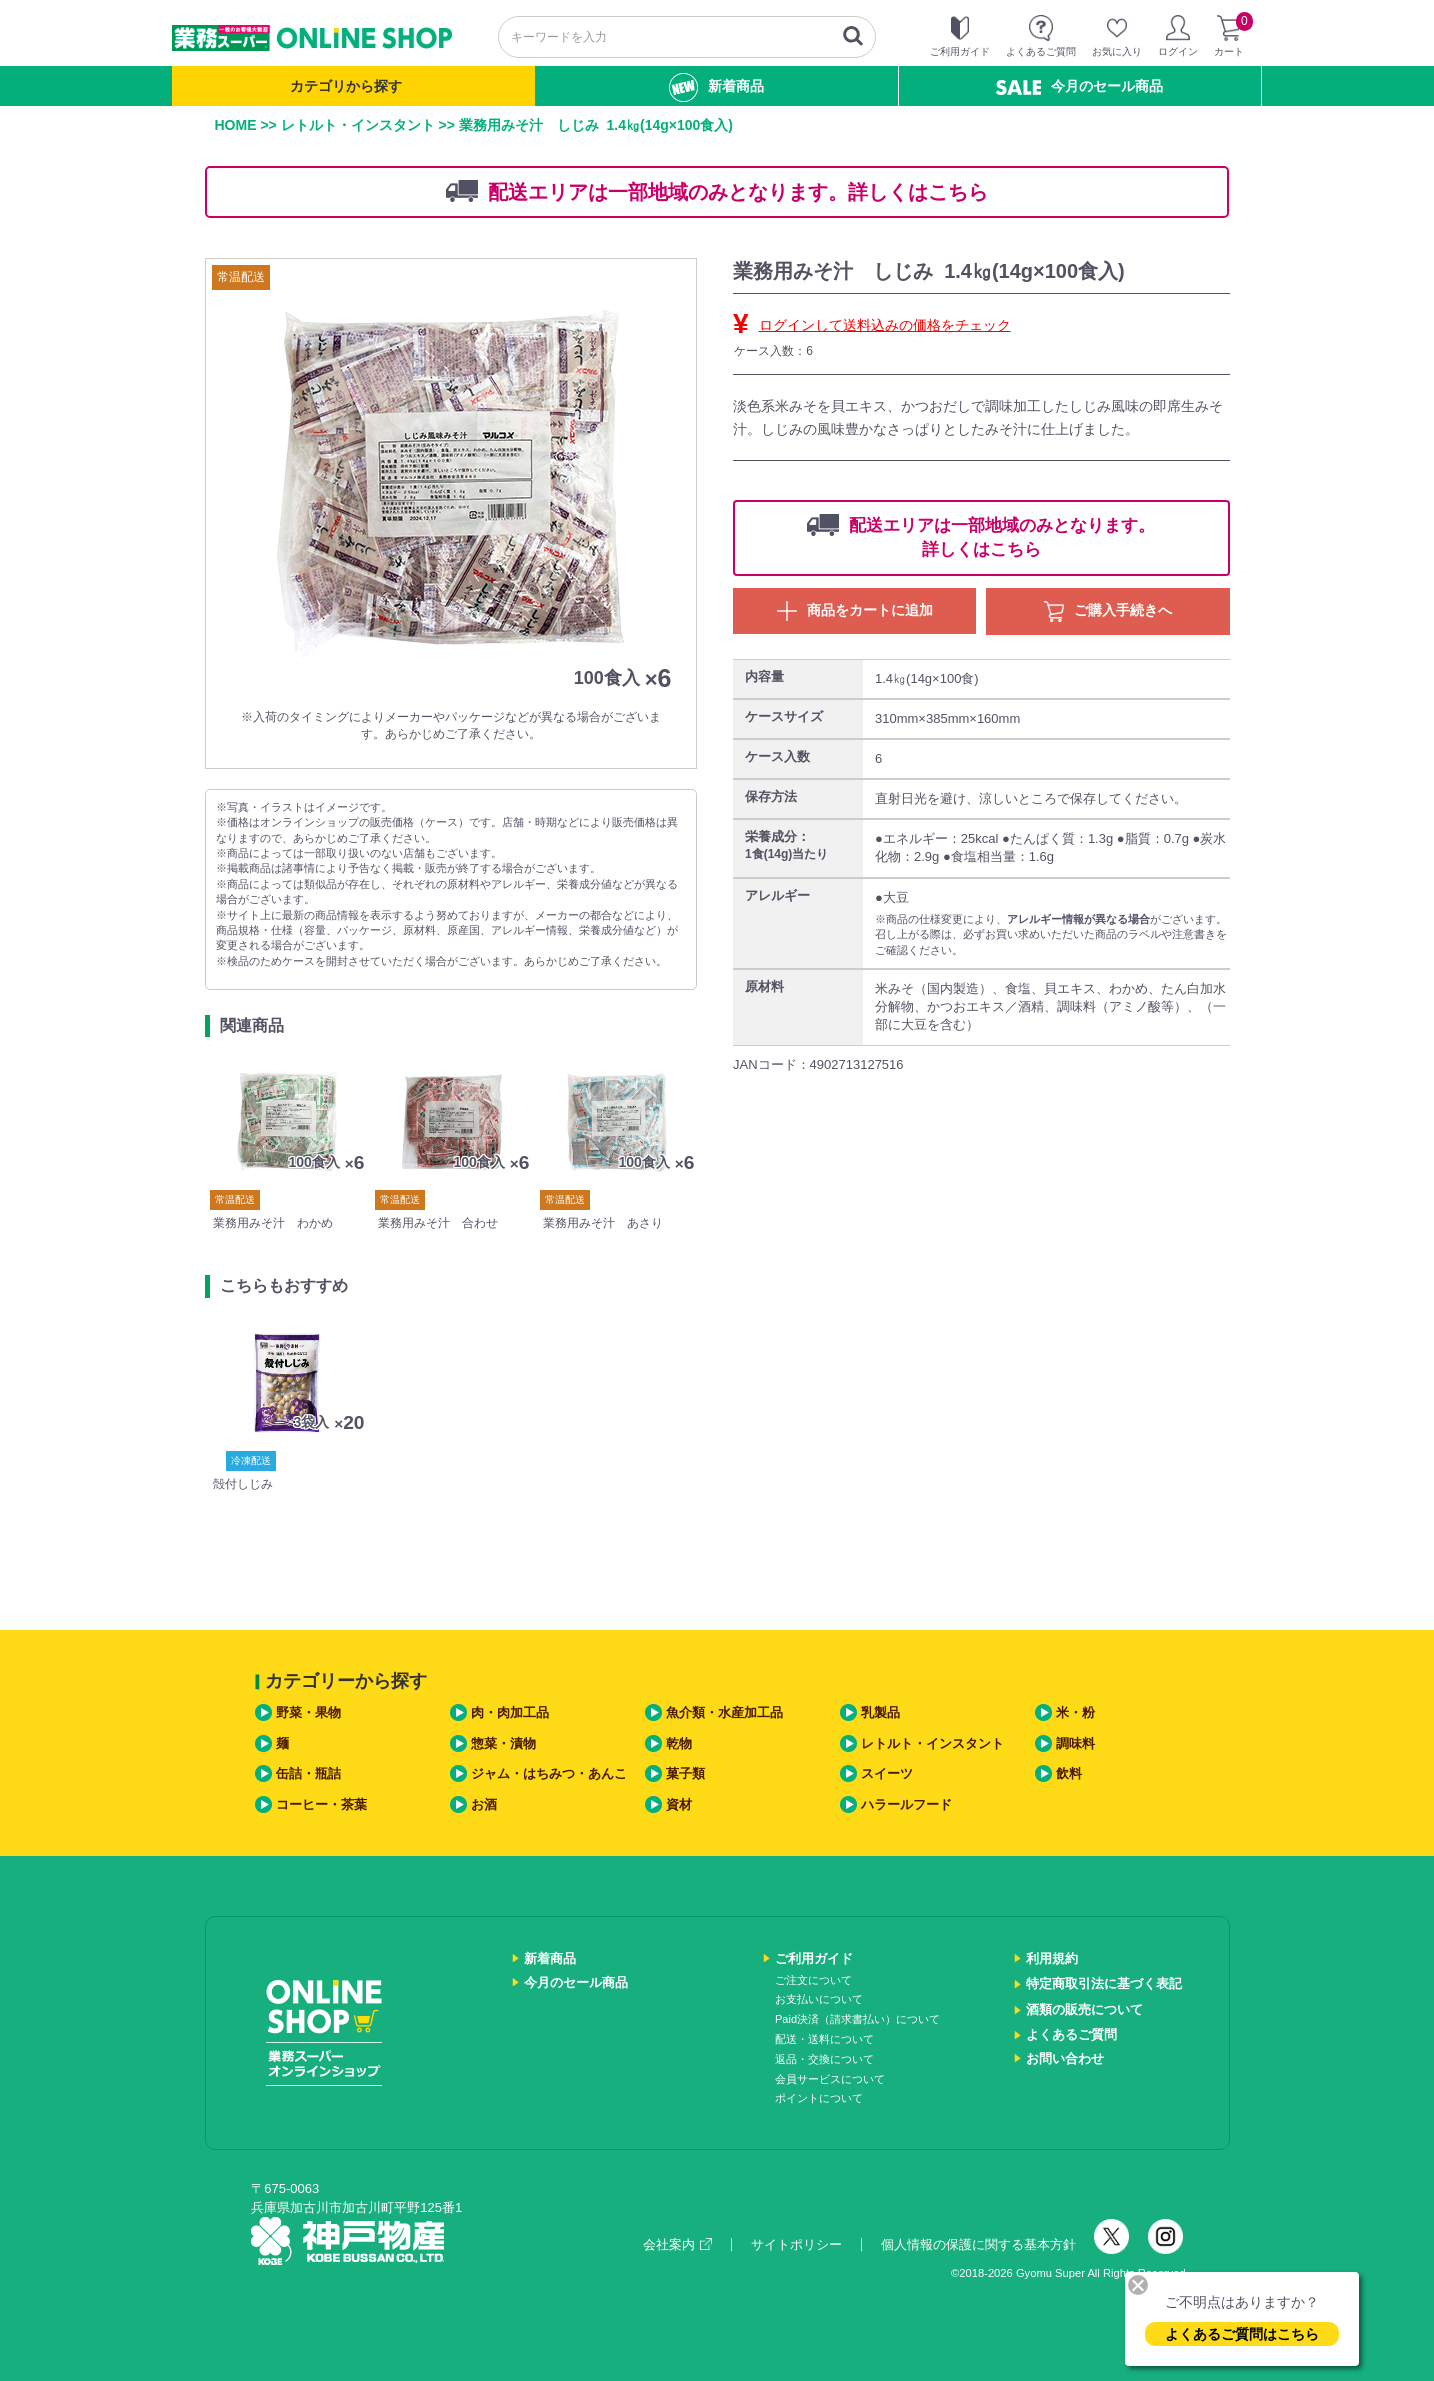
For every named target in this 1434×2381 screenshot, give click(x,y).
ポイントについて (819, 2098)
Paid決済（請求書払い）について (857, 2019)
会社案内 (677, 2244)
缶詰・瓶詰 (308, 1773)
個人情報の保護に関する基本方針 (978, 2244)
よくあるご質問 (1071, 2034)
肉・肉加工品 (510, 1712)
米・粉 (1075, 1712)
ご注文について (813, 1980)
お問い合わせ (1065, 2058)
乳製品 (880, 1712)
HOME (236, 125)
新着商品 (716, 87)
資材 (679, 1804)
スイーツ (887, 1773)
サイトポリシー (796, 2244)
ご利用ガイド (814, 1958)
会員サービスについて (830, 2079)
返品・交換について (824, 2059)
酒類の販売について (1084, 2009)
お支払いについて (819, 1999)
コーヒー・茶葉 (321, 1804)
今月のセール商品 (1079, 86)
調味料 (1075, 1743)
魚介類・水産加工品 (724, 1712)
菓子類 (685, 1773)
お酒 (484, 1804)
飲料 (1069, 1773)
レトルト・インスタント (358, 125)
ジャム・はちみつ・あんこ (549, 1773)
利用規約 (1052, 1958)
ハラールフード (906, 1804)
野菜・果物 (308, 1712)
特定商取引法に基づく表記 (1104, 1983)
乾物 (679, 1743)
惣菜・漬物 (503, 1743)
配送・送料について (824, 2039)
